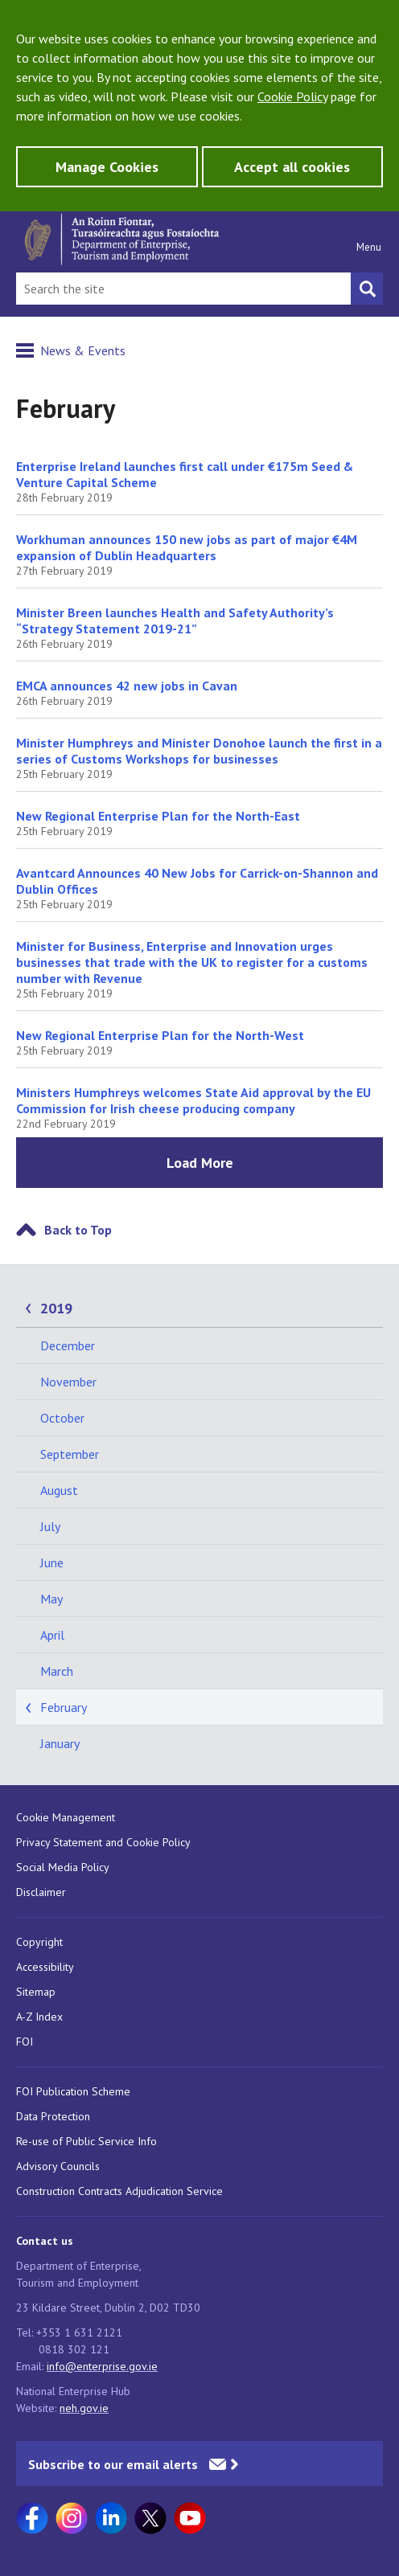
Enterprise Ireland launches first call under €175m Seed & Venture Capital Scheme (184, 474)
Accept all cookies (292, 167)
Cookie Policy (292, 96)
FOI (24, 2041)
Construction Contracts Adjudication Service (119, 2191)
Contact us (44, 2241)
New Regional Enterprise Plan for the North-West (160, 1035)
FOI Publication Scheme (73, 2091)
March (56, 1671)
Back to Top (78, 1230)
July (50, 1526)
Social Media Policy (62, 1867)
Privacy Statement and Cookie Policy (103, 1842)
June (52, 1562)
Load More (200, 1162)
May (51, 1599)
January (60, 1743)
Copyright (39, 1942)
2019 (56, 1308)
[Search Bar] (183, 288)
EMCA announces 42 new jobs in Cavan (126, 686)
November (68, 1382)
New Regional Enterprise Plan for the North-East (158, 816)
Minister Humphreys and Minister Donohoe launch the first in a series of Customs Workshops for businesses (199, 751)
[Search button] (367, 288)
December (67, 1345)
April (52, 1635)
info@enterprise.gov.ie (102, 2366)
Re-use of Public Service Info (86, 2141)
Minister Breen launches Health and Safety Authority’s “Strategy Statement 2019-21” (175, 620)
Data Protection (53, 2116)
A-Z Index (39, 2016)
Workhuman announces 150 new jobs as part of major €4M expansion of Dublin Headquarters (186, 547)
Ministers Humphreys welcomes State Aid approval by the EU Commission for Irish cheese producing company (193, 1100)
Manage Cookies (107, 167)
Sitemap (36, 1991)
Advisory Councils (58, 2166)
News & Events (82, 350)
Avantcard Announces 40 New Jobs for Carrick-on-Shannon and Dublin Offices (197, 881)
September (69, 1454)
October (62, 1418)
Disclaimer (41, 1892)
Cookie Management (65, 1817)
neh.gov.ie (84, 2408)
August (59, 1490)
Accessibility (45, 1967)
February (63, 1707)
